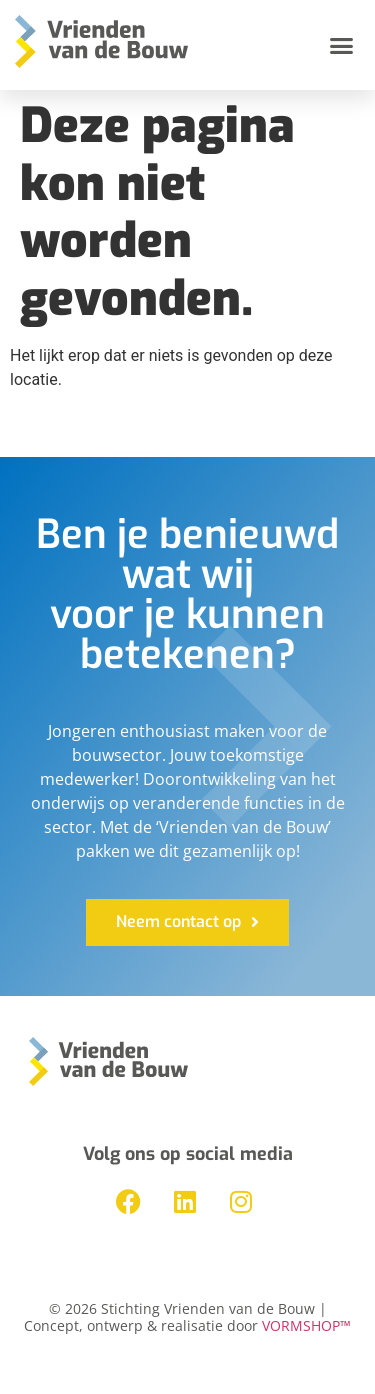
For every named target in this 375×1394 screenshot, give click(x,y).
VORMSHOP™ (306, 1325)
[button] (342, 45)
